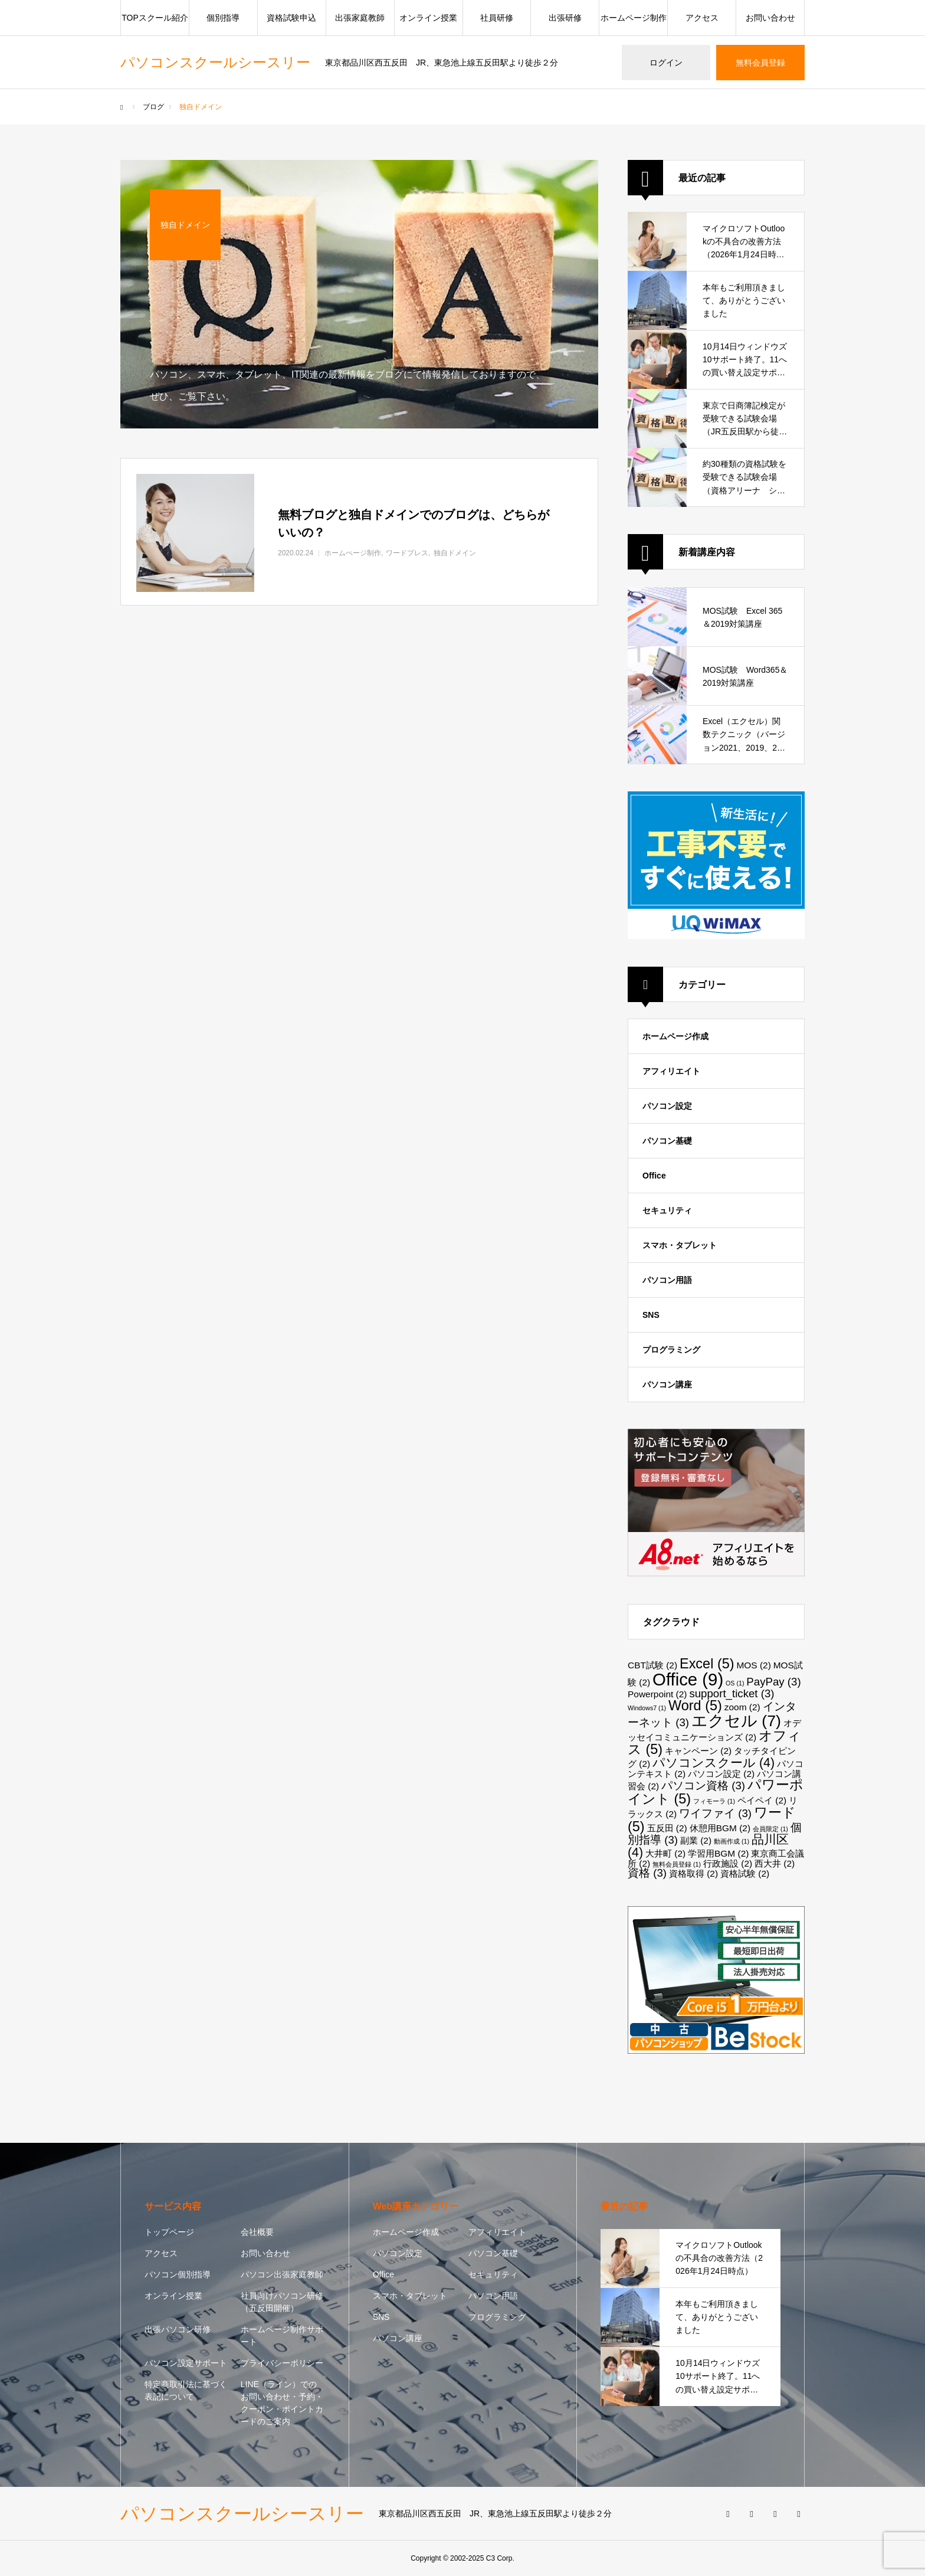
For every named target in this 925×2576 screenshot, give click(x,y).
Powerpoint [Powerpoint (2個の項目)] (657, 1694)
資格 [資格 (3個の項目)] (647, 1873)
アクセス (702, 17)
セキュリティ (667, 1210)
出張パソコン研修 (178, 2329)
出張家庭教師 (360, 17)
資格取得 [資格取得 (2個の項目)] (693, 1873)
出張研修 (565, 17)
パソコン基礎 (667, 1140)
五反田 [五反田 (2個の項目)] (667, 1828)
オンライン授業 (428, 17)
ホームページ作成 (675, 1036)
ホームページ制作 (634, 17)
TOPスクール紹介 (155, 17)
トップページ (169, 2232)
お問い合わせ (770, 17)
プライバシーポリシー (282, 2363)
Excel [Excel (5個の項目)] (707, 1663)
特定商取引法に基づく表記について (186, 2390)
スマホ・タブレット (679, 1245)
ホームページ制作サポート (282, 2335)
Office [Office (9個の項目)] (687, 1679)
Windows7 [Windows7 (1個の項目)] (647, 1707)
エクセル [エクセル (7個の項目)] (736, 1721)
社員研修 (496, 17)
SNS (651, 1315)
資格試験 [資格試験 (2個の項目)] (744, 1873)
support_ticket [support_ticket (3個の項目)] (731, 1693)
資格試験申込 (291, 17)
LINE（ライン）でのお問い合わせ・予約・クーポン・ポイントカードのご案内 (282, 2402)
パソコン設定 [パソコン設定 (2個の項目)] (721, 1774)
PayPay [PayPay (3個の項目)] (773, 1681)
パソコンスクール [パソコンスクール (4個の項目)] (713, 1763)
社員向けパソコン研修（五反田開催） (282, 2302)
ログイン (666, 62)
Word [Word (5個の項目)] (695, 1705)
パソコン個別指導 (178, 2274)
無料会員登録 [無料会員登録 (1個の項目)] (676, 1864)
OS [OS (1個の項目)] (735, 1683)
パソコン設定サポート (186, 2363)
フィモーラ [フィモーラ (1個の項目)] (714, 1801)
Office (654, 1175)
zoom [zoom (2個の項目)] (742, 1707)
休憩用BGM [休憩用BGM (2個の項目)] (720, 1828)
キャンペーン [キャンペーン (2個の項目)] (698, 1751)
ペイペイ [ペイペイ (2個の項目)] (761, 1800)
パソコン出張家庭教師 (282, 2274)
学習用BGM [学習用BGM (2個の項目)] (718, 1853)
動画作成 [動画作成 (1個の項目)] (731, 1841)
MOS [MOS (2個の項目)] (753, 1665)
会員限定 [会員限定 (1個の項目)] (770, 1828)
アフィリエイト (671, 1071)
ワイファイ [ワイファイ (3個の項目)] (715, 1813)
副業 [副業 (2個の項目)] (695, 1840)
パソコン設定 (667, 1106)
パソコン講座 (667, 1384)
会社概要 (257, 2232)
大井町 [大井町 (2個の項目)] (665, 1853)
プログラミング (671, 1349)
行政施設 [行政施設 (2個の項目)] (727, 1863)
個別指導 (223, 17)
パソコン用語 (667, 1280)
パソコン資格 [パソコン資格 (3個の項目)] (703, 1785)
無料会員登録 (760, 62)
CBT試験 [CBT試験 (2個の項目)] (652, 1665)
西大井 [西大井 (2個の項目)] (775, 1863)
